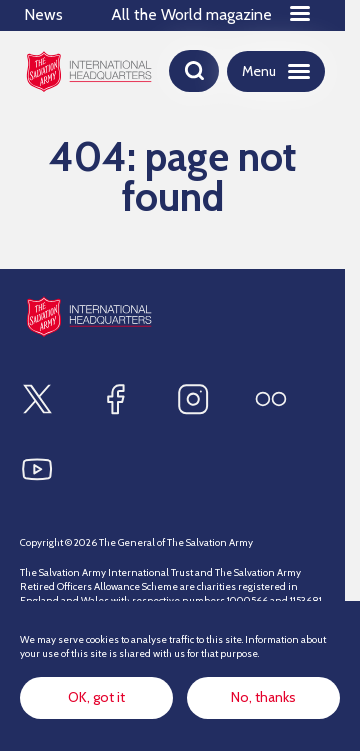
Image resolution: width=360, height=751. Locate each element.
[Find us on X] (37, 399)
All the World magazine (191, 14)
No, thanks (263, 697)
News (43, 14)
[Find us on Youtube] (37, 469)
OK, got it (96, 697)
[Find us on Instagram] (193, 399)
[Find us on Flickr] (271, 399)
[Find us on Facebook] (115, 399)
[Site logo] (89, 316)
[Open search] (194, 71)
